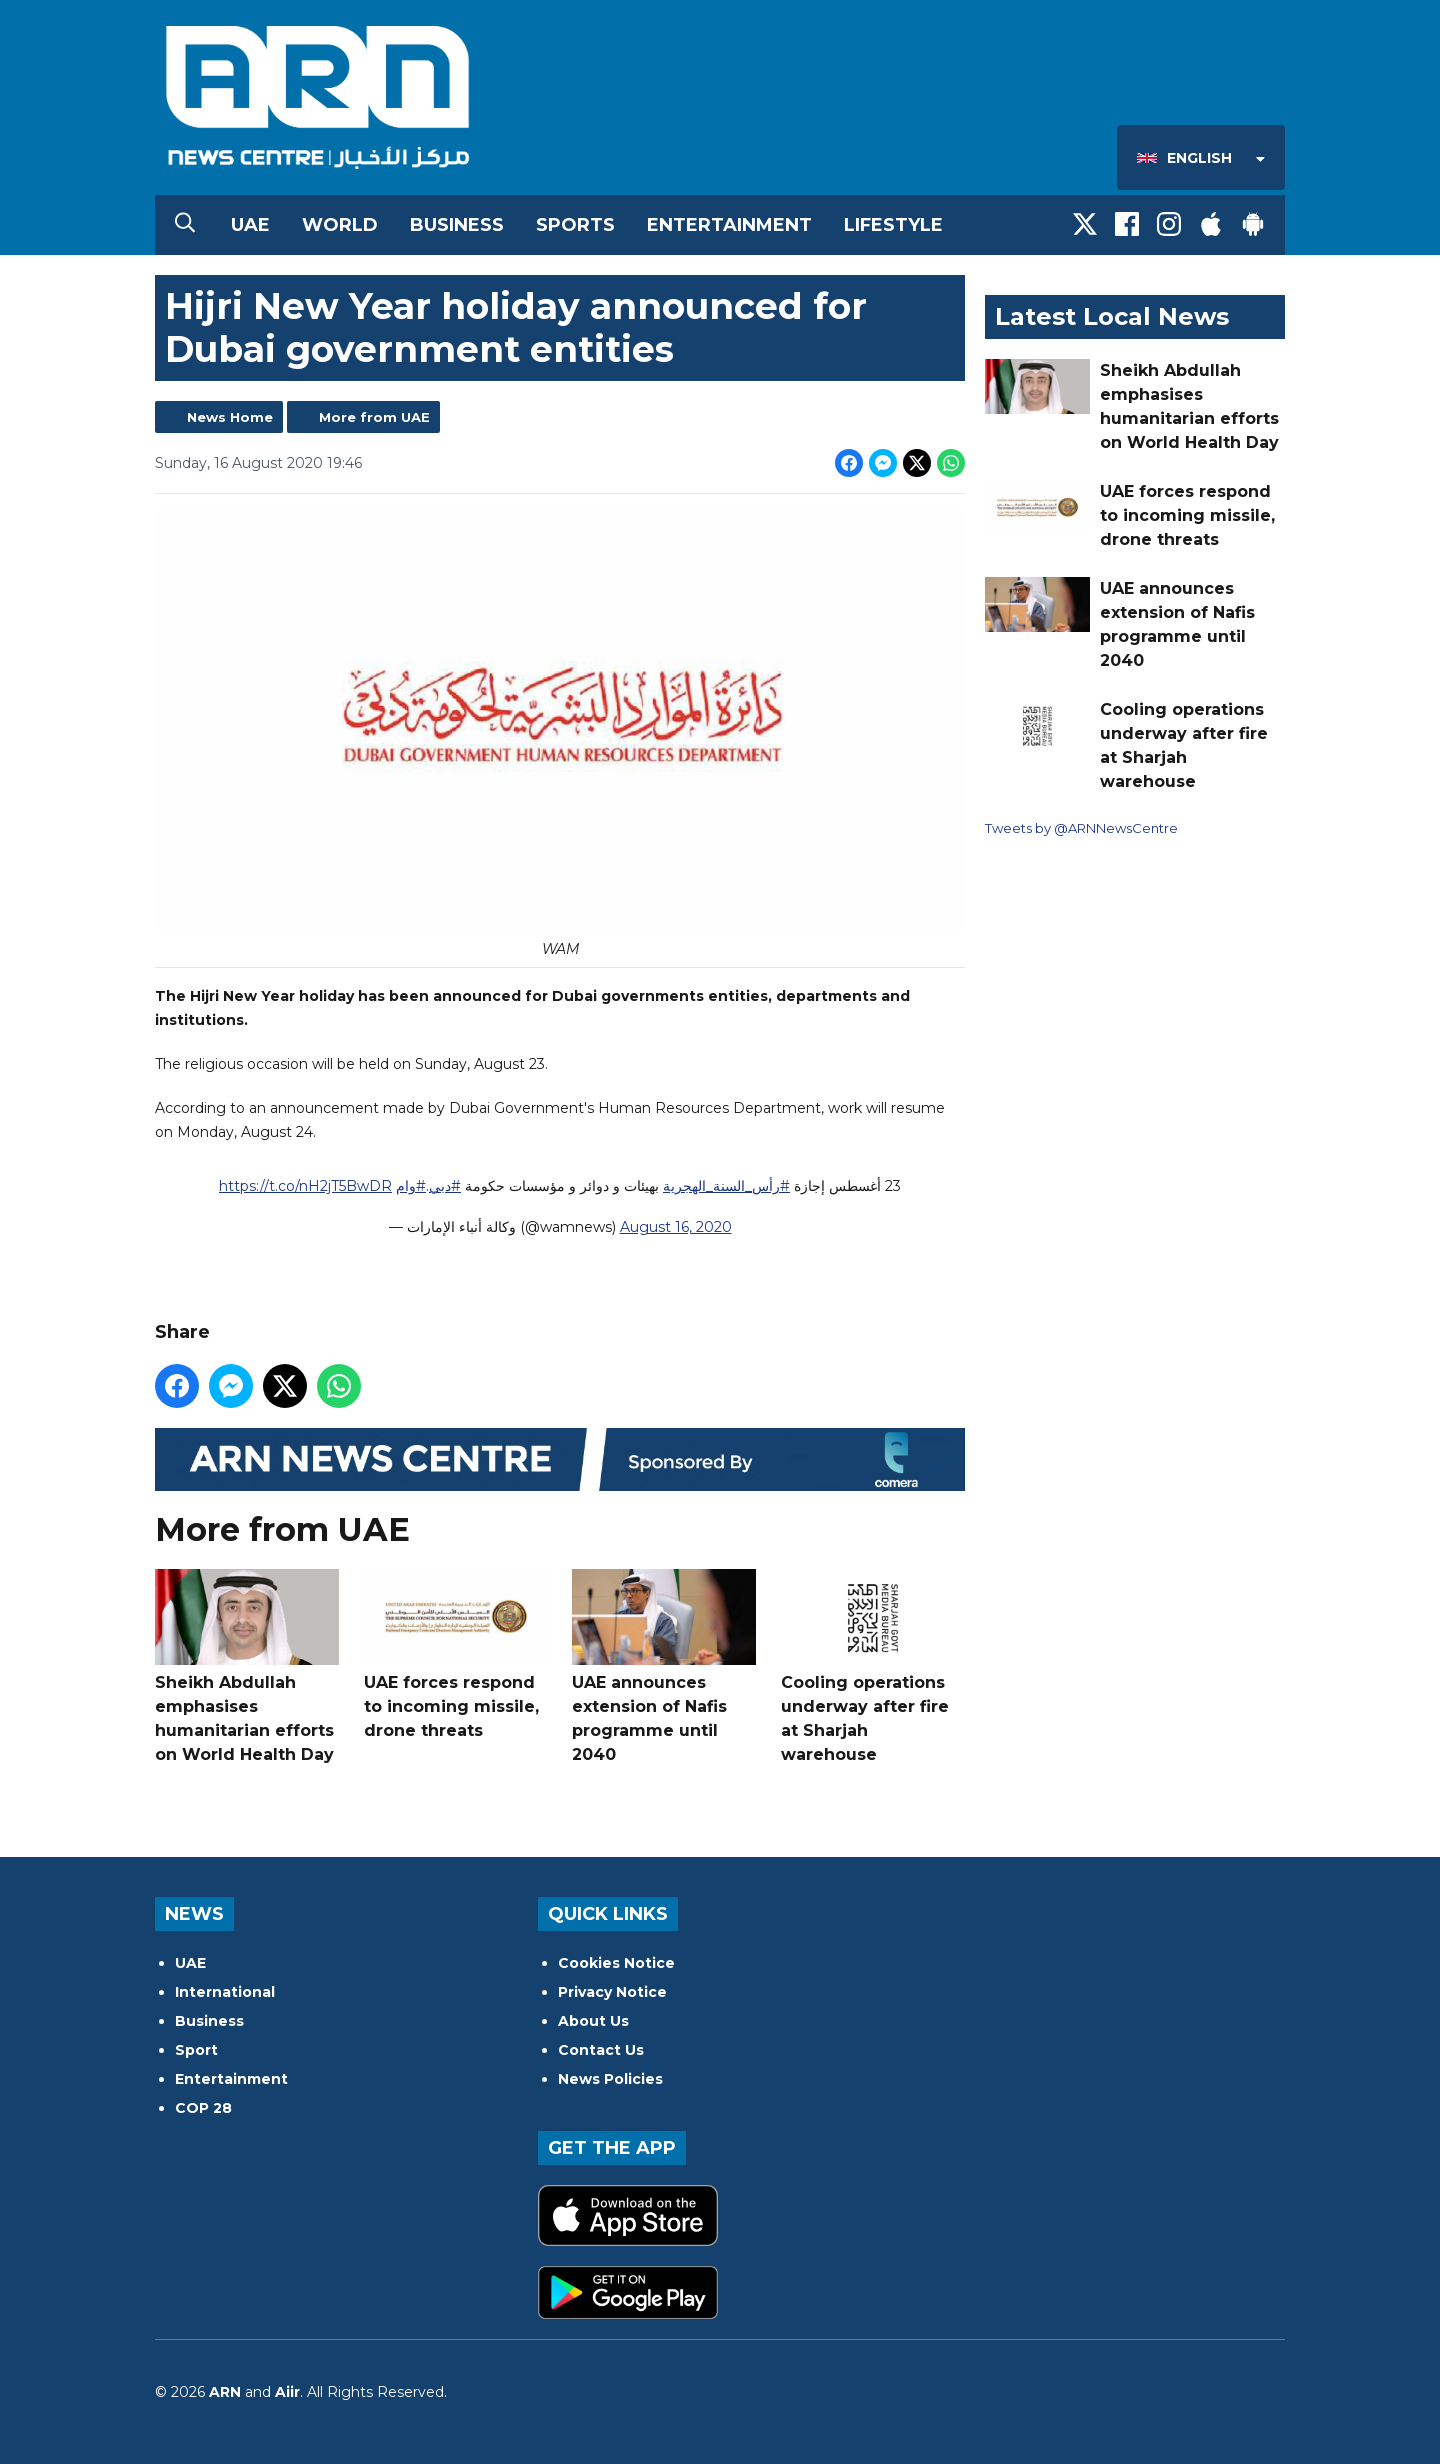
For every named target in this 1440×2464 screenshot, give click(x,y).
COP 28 (203, 2108)
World (340, 225)
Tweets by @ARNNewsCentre (1081, 828)
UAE (250, 225)
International (225, 1992)
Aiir (287, 2392)
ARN (225, 2392)
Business (457, 225)
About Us (593, 2021)
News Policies (610, 2079)
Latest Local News (1112, 316)
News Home (230, 417)
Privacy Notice (612, 1992)
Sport (196, 2050)
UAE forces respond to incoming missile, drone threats (456, 1654)
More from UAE (374, 417)
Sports (575, 225)
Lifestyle (893, 225)
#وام (411, 1187)
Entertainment (729, 225)
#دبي (445, 1187)
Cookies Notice (616, 1963)
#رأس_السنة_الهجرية (726, 1187)
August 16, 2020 (676, 1228)
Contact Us (601, 2050)
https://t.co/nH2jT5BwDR (305, 1187)
